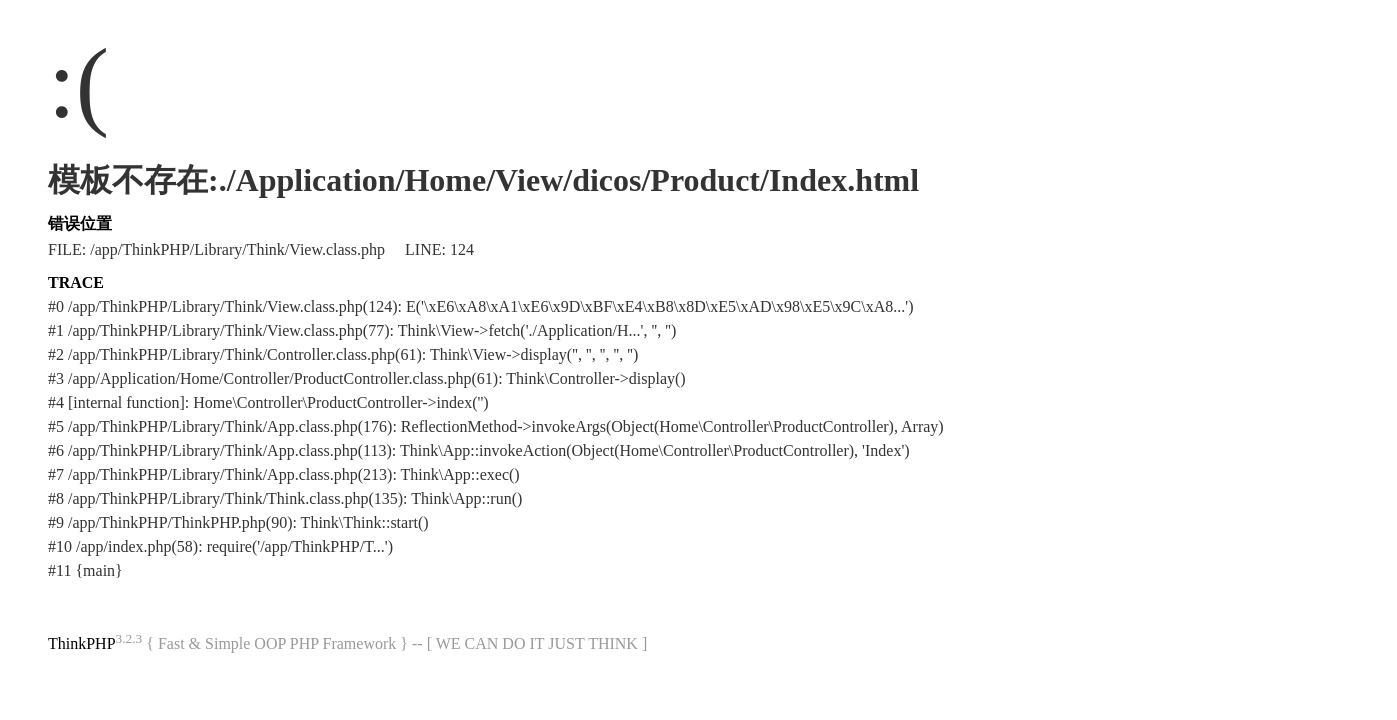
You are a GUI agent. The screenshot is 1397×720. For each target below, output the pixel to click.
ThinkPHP (82, 643)
